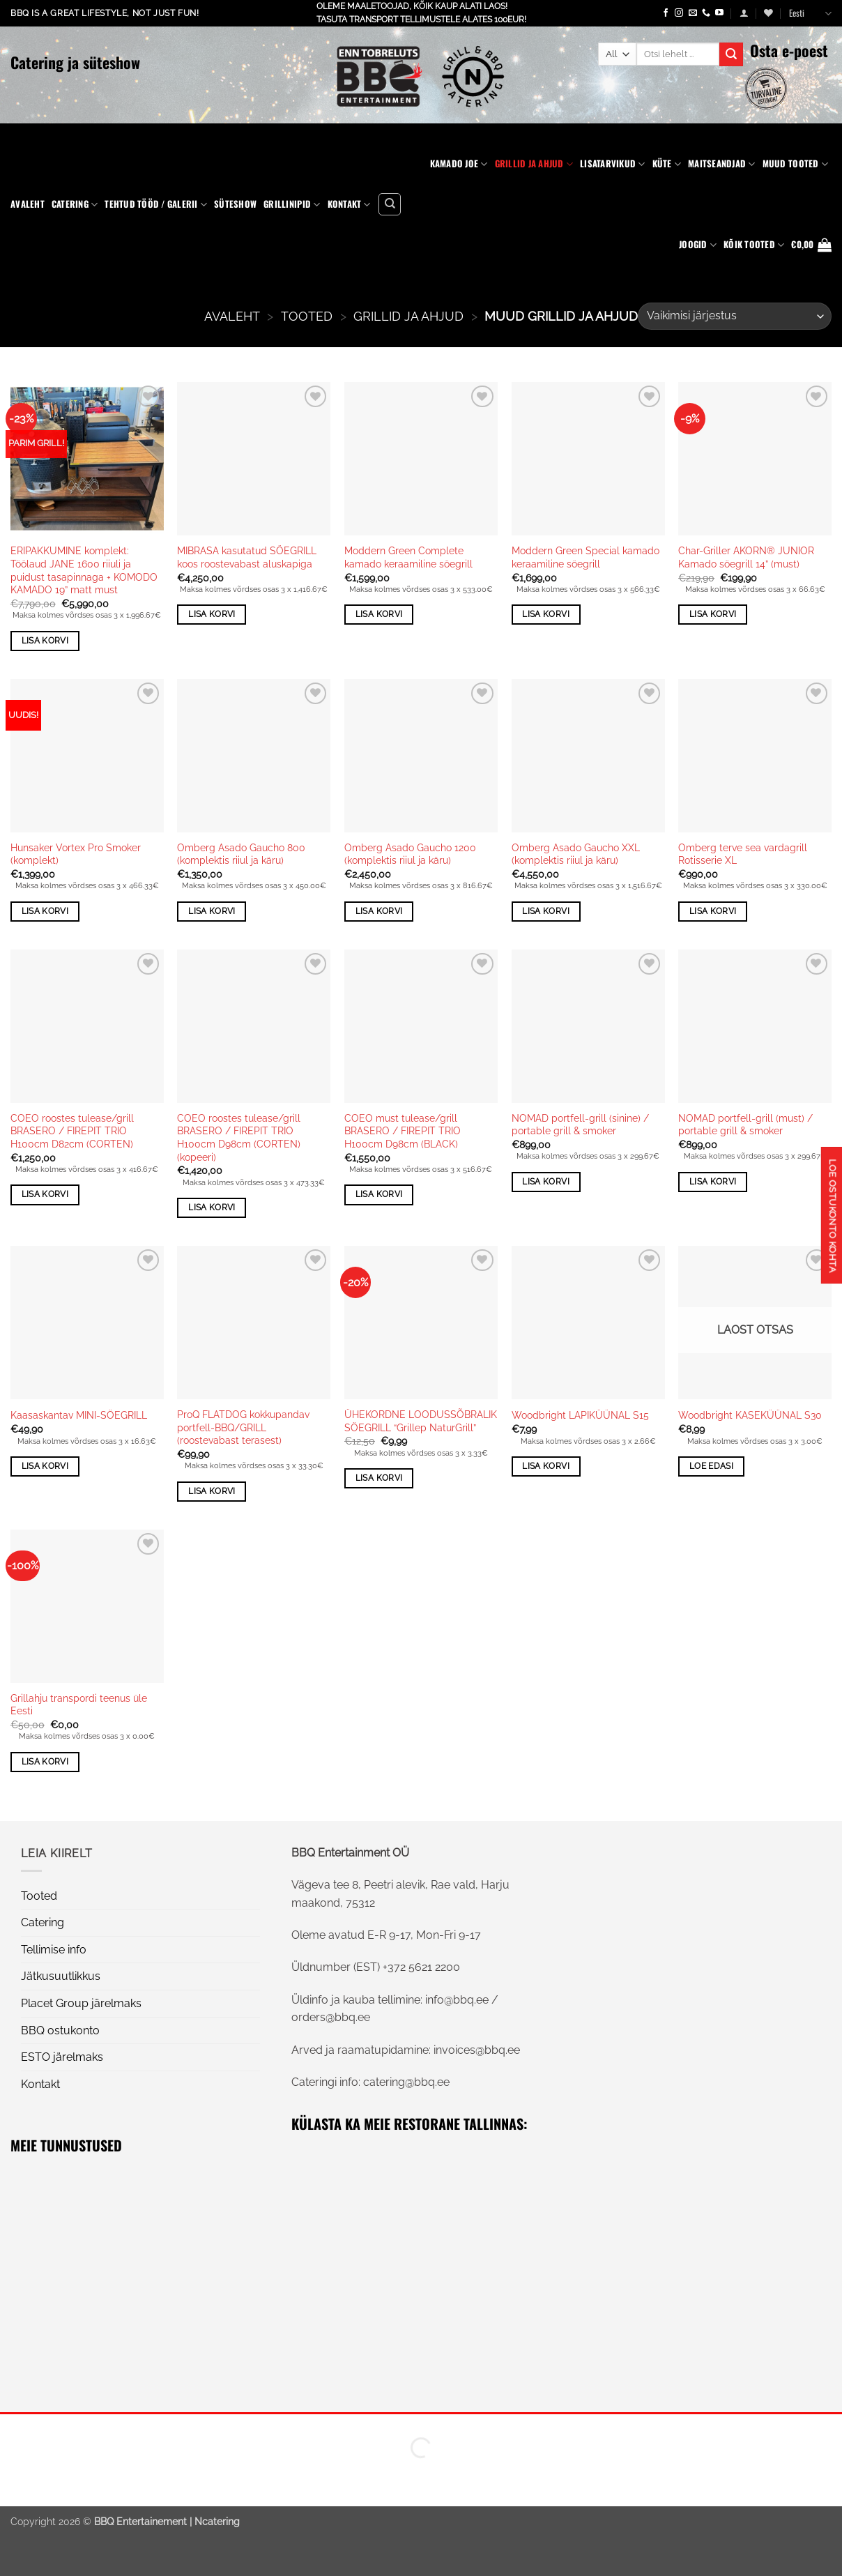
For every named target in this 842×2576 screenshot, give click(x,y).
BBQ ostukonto (60, 2030)
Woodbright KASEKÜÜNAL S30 (750, 1415)
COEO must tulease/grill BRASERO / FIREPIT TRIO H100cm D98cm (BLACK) (402, 1131)
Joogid (698, 245)
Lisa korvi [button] (45, 641)
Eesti (810, 13)
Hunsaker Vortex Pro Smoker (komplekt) (75, 854)
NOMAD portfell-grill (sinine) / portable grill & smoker (580, 1124)
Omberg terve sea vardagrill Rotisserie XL (742, 854)
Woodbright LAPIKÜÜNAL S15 (580, 1415)
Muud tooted (795, 164)
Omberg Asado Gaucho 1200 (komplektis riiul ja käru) (410, 854)
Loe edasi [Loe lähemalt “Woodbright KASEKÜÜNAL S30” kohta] (711, 1466)
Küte (666, 164)
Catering (75, 204)
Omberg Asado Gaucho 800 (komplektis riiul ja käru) (241, 854)
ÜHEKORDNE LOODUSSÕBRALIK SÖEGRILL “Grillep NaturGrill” (420, 1420)
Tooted (306, 316)
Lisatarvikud (612, 164)
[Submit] (731, 54)
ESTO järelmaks (62, 2057)
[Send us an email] (693, 13)
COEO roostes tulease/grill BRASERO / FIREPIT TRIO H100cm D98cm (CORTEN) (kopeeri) (238, 1137)
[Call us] (706, 13)
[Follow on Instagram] (679, 13)
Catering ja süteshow (75, 62)
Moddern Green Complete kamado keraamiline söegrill (408, 557)
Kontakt (349, 204)
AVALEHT (232, 316)
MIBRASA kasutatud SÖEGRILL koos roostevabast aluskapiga (246, 557)
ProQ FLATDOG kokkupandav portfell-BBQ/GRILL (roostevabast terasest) (243, 1427)
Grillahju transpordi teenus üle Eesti (78, 1704)
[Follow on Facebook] (665, 13)
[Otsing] (389, 204)
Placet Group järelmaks (81, 2003)
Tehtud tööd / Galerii (156, 204)
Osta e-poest (789, 50)
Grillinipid (291, 204)
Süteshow (235, 204)
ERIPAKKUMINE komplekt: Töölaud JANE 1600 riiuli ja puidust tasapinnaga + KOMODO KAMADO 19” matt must (84, 569)
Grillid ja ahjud (534, 164)
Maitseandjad (722, 164)
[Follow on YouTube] (719, 13)
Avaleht (27, 204)
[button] (744, 13)
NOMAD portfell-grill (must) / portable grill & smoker (745, 1124)
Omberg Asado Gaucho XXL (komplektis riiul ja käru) (576, 854)
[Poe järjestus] (735, 316)
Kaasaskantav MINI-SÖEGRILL (78, 1415)
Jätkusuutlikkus (60, 1976)
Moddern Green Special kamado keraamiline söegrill (585, 557)
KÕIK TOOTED (754, 245)
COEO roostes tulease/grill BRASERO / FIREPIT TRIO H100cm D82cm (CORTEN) (72, 1131)
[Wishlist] (768, 13)
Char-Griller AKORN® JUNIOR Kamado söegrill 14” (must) (746, 557)
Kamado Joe (459, 164)
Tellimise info (53, 1949)
